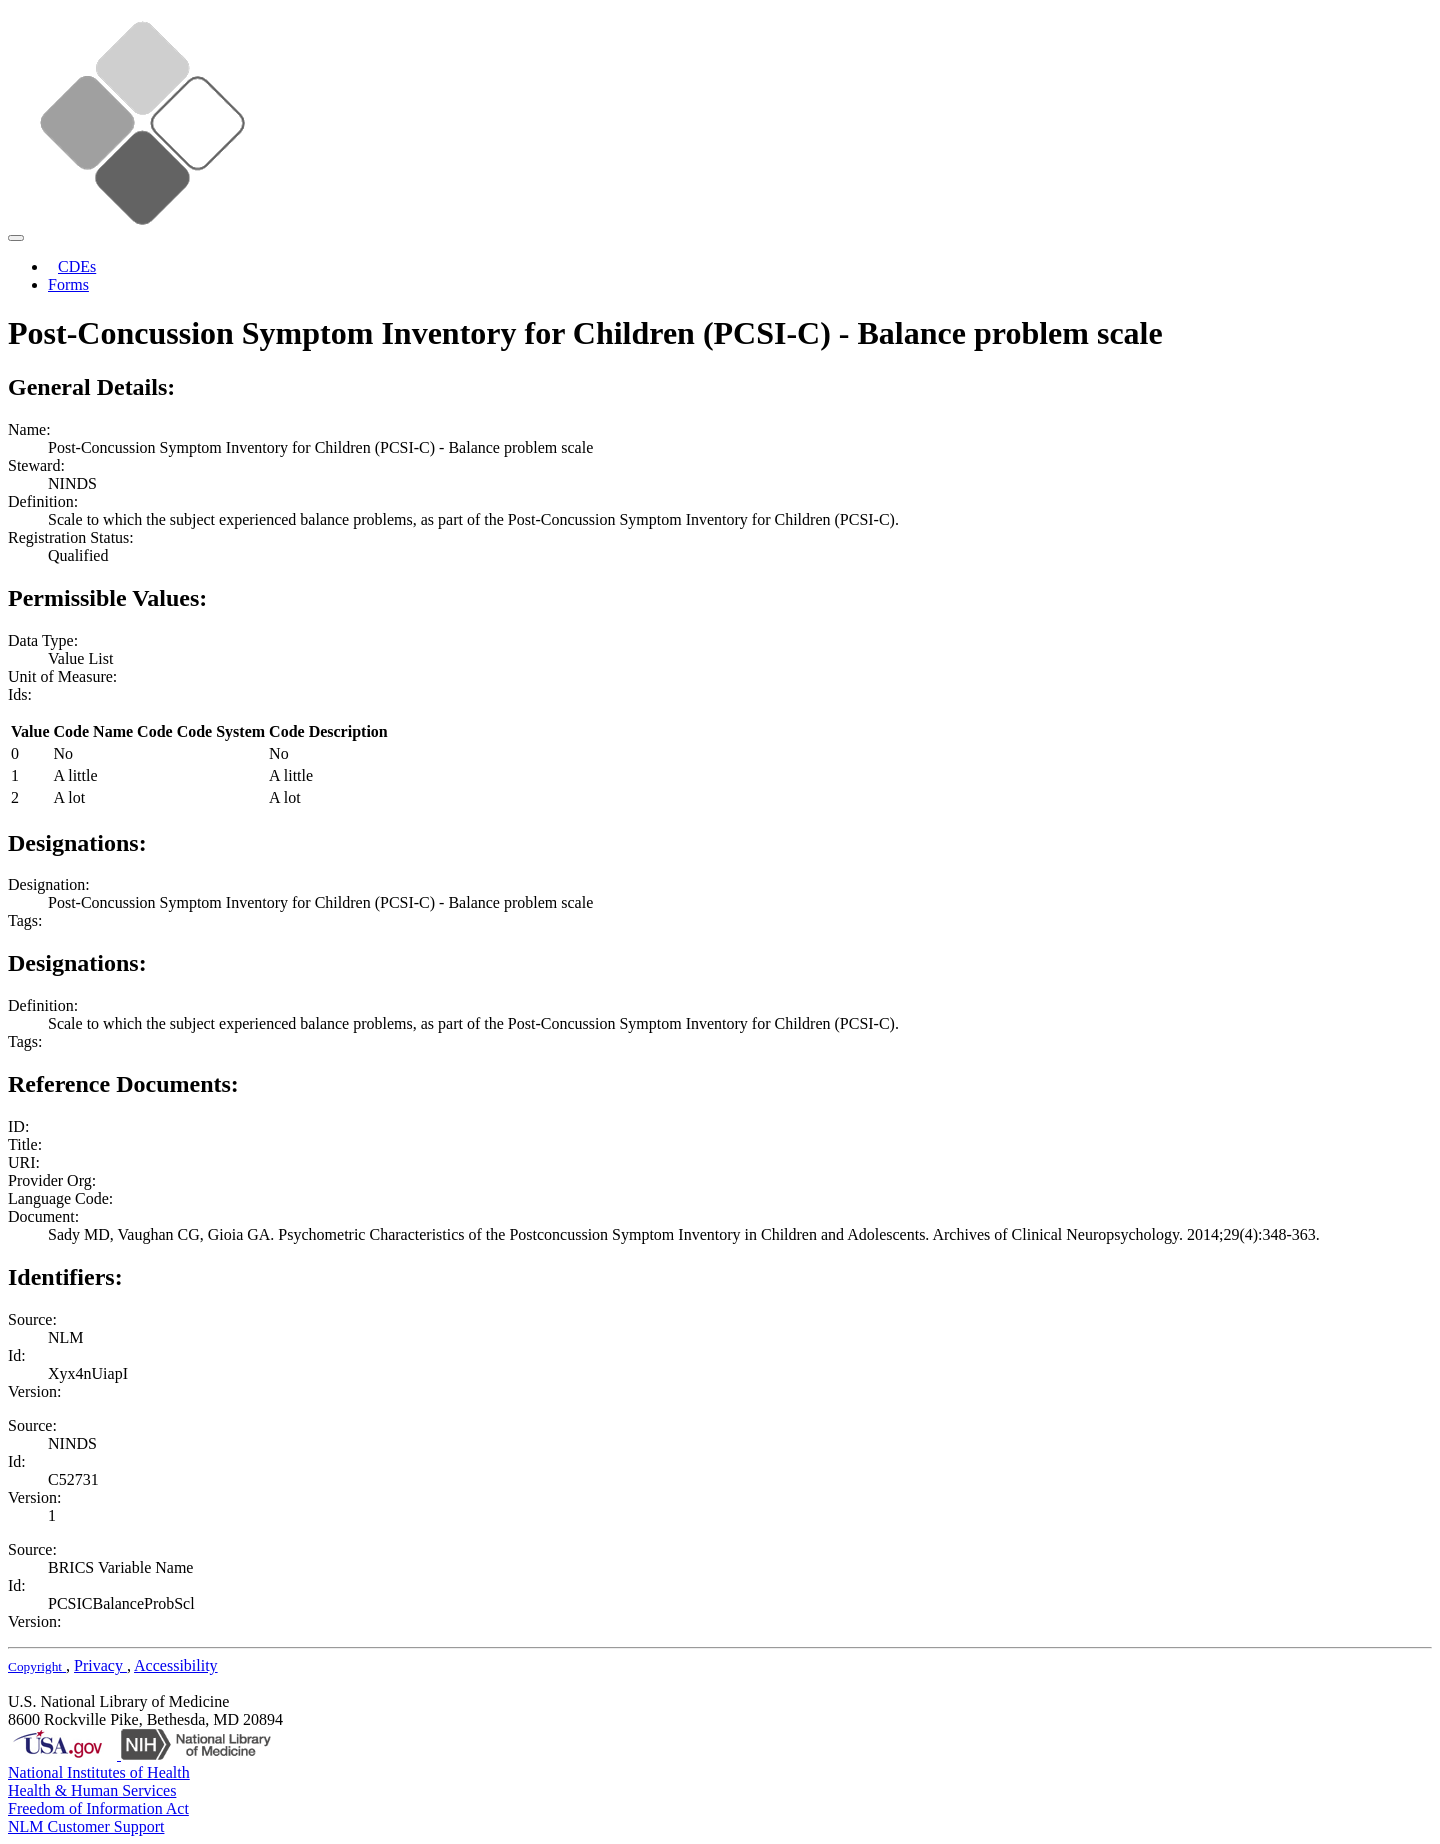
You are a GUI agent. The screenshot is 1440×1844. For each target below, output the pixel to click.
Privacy (100, 1665)
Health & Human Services (92, 1790)
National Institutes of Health (99, 1772)
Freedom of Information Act (98, 1808)
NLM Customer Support (86, 1826)
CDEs (77, 266)
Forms (68, 284)
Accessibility (176, 1665)
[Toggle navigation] (16, 238)
